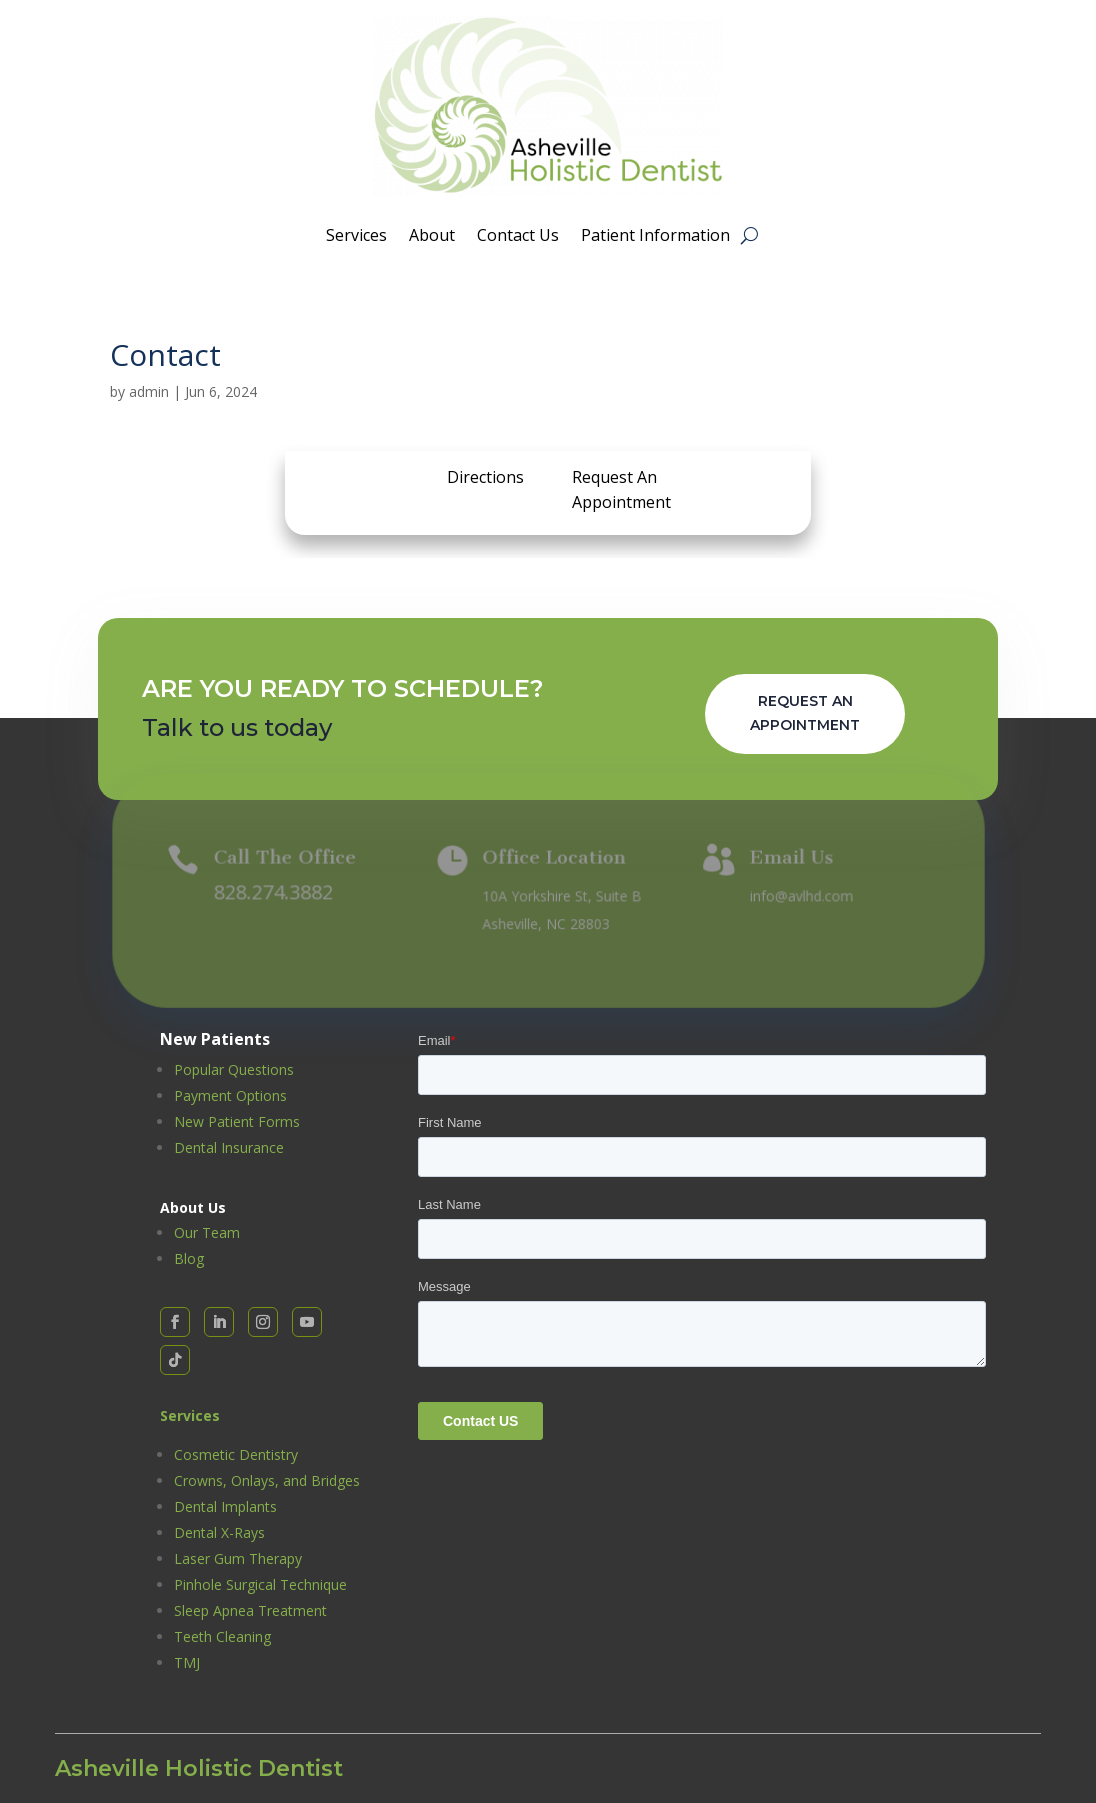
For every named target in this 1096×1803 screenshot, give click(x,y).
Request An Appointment (805, 713)
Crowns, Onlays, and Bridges (267, 1480)
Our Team (207, 1232)
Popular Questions (234, 1069)
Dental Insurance (229, 1147)
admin (149, 391)
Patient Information (655, 237)
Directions (485, 477)
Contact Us (518, 237)
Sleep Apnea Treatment (250, 1610)
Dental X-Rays (219, 1532)
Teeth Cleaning (222, 1636)
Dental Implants (225, 1506)
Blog (189, 1258)
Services (356, 237)
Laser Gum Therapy (238, 1558)
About (432, 237)
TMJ (187, 1662)
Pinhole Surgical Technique (260, 1584)
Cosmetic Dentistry (236, 1454)
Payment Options (230, 1095)
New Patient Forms (237, 1121)
